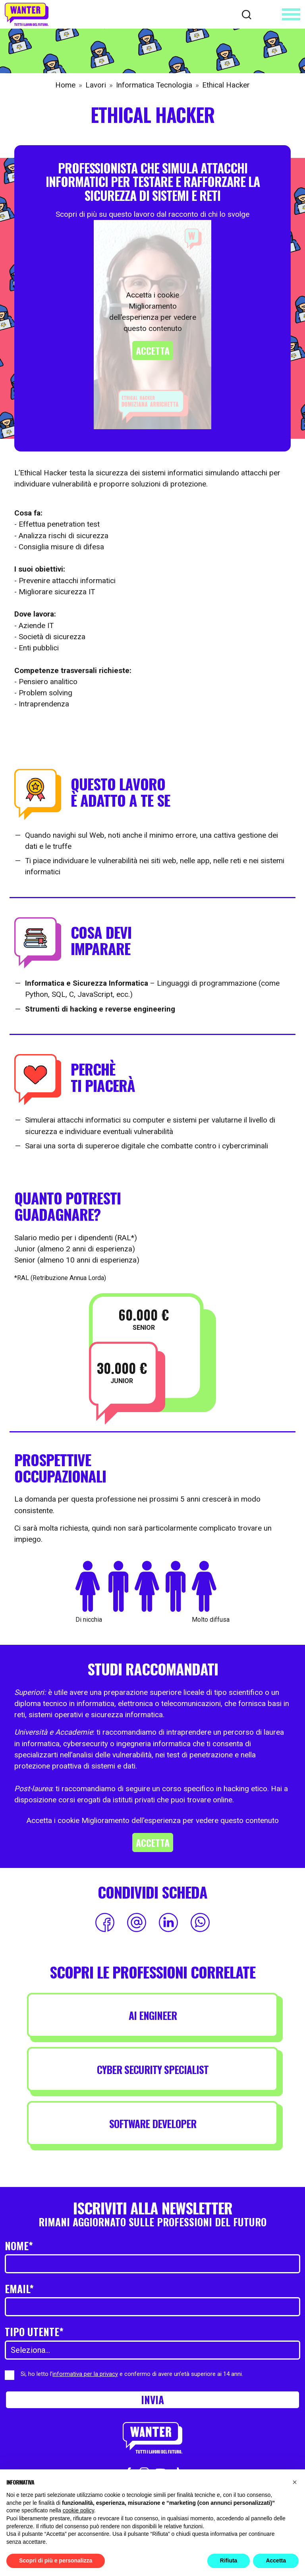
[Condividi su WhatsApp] (200, 1922)
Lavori (95, 85)
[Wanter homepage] (26, 14)
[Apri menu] (291, 14)
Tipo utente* (34, 2331)
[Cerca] (246, 14)
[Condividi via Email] (136, 1922)
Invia (152, 2399)
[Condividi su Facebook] (104, 1922)
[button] (294, 2482)
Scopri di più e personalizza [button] (55, 2560)
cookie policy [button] (78, 2510)
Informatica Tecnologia (154, 85)
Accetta (153, 350)
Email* (19, 2288)
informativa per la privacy (85, 2374)
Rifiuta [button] (228, 2560)
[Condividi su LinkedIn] (168, 1922)
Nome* (19, 2245)
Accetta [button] (276, 2560)
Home (65, 85)
